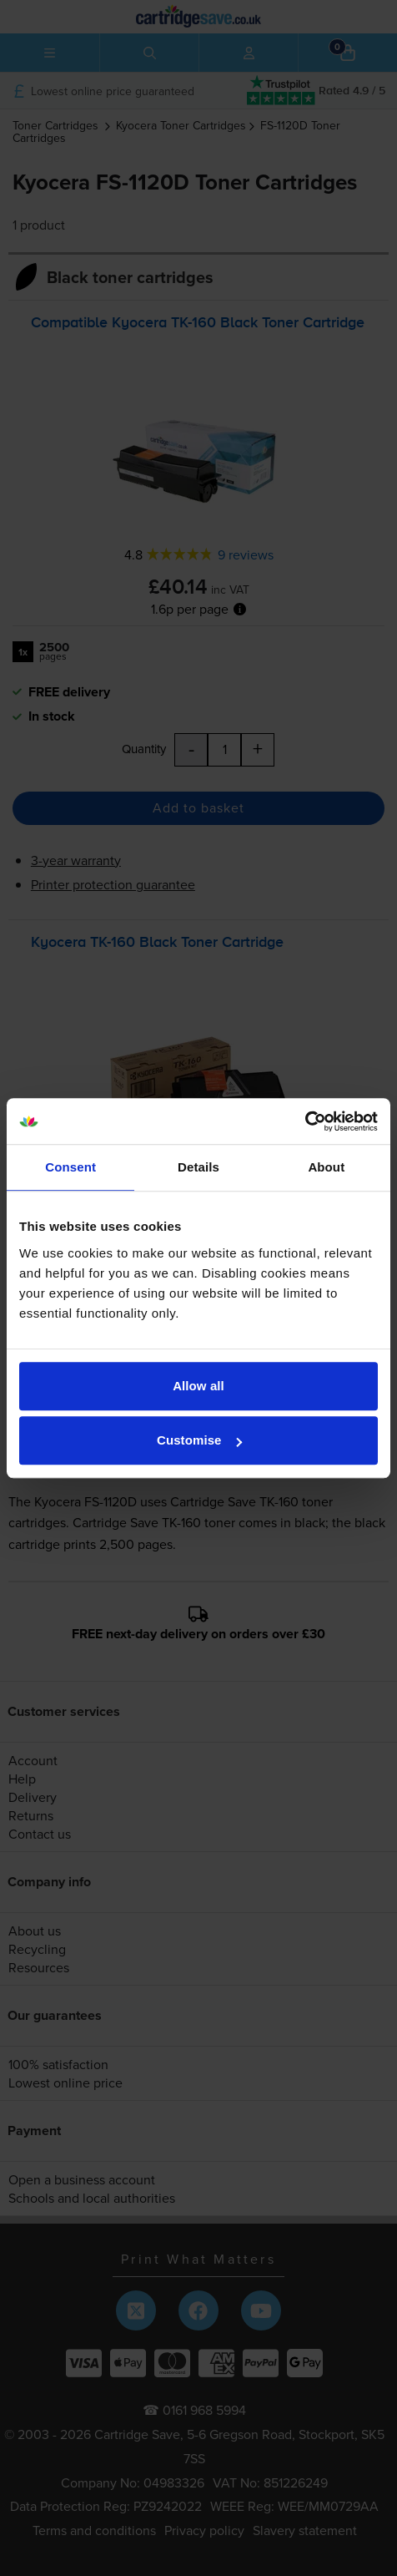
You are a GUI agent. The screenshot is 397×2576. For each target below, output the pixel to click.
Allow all (198, 1386)
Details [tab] (198, 1167)
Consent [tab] (70, 1167)
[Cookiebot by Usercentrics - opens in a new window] (305, 1121)
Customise (199, 1440)
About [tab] (326, 1167)
